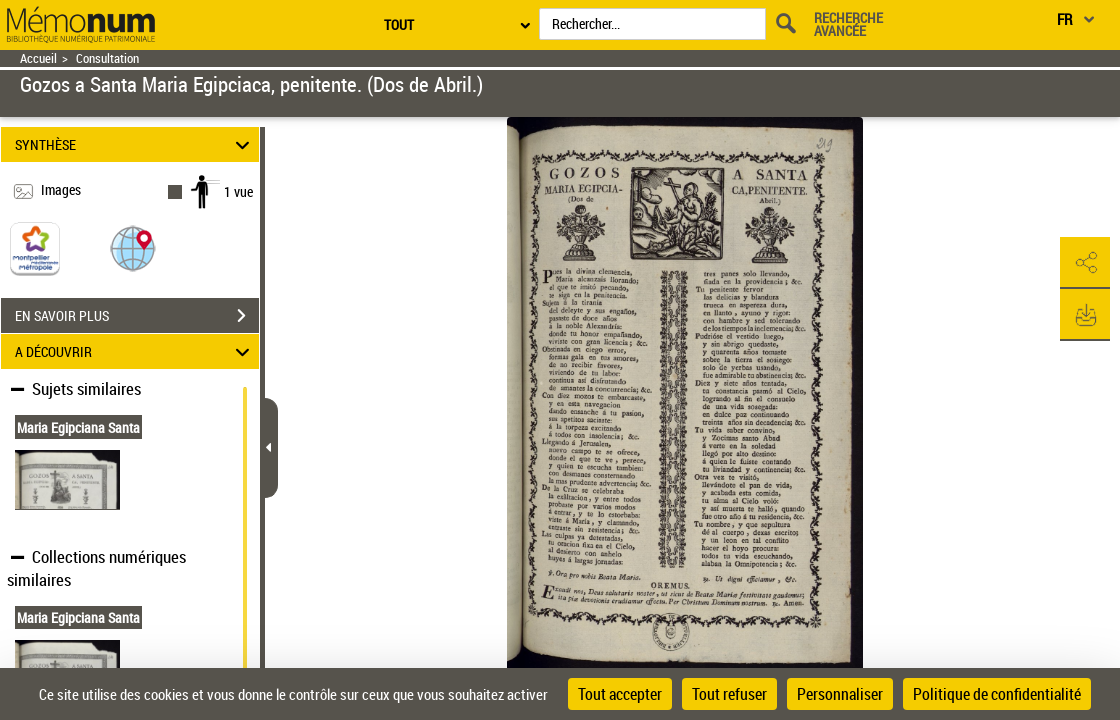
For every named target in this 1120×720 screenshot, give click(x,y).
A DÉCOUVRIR (135, 351)
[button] (133, 247)
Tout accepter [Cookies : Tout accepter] (620, 694)
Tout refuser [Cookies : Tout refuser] (729, 694)
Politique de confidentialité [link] (997, 694)
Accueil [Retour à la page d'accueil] (38, 58)
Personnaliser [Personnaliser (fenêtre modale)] (840, 694)
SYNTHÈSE (135, 144)
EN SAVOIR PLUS (137, 316)
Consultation (107, 58)
